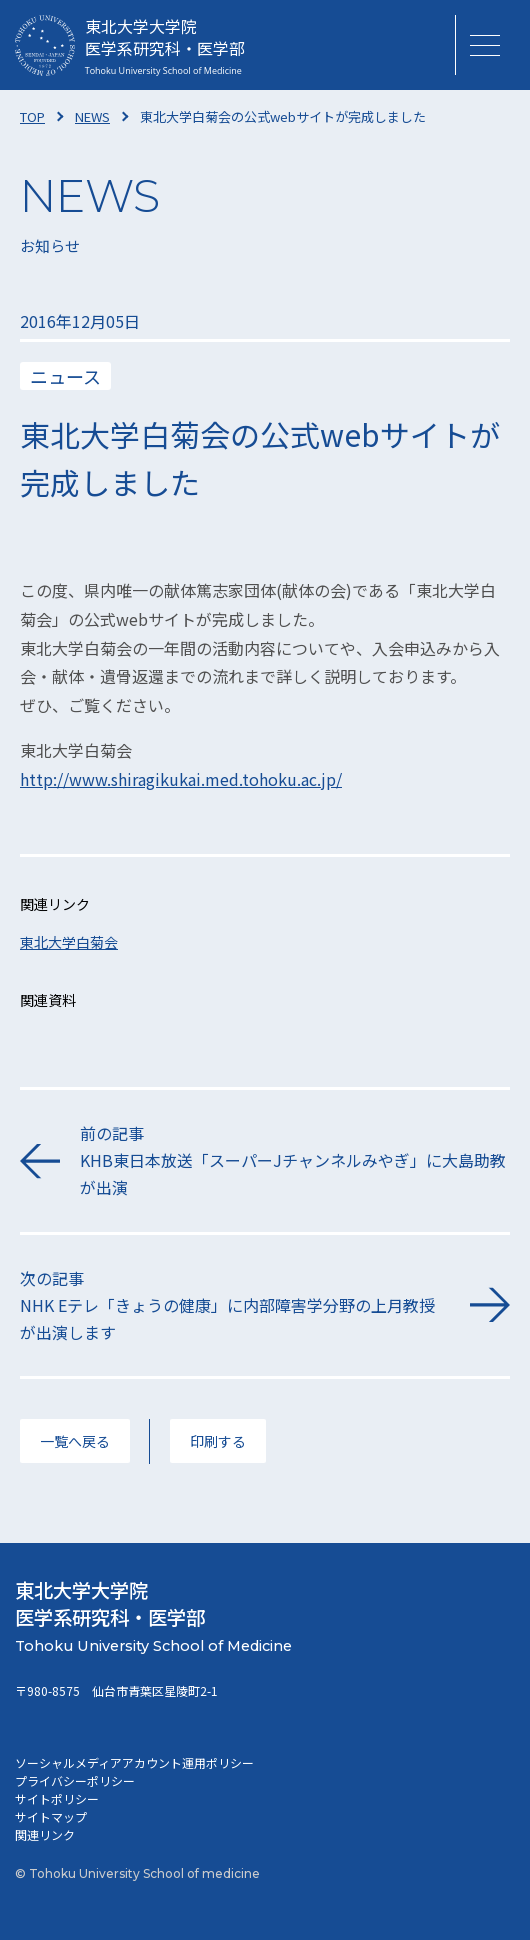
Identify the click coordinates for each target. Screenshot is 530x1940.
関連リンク (45, 1834)
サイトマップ (51, 1816)
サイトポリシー (57, 1798)
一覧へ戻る (75, 1441)
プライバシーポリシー (75, 1780)
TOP (32, 116)
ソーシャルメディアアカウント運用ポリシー (134, 1762)
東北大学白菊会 (69, 942)
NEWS (92, 116)
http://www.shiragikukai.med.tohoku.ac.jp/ (181, 779)
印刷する (218, 1441)
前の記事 (295, 1161)
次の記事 (235, 1306)
